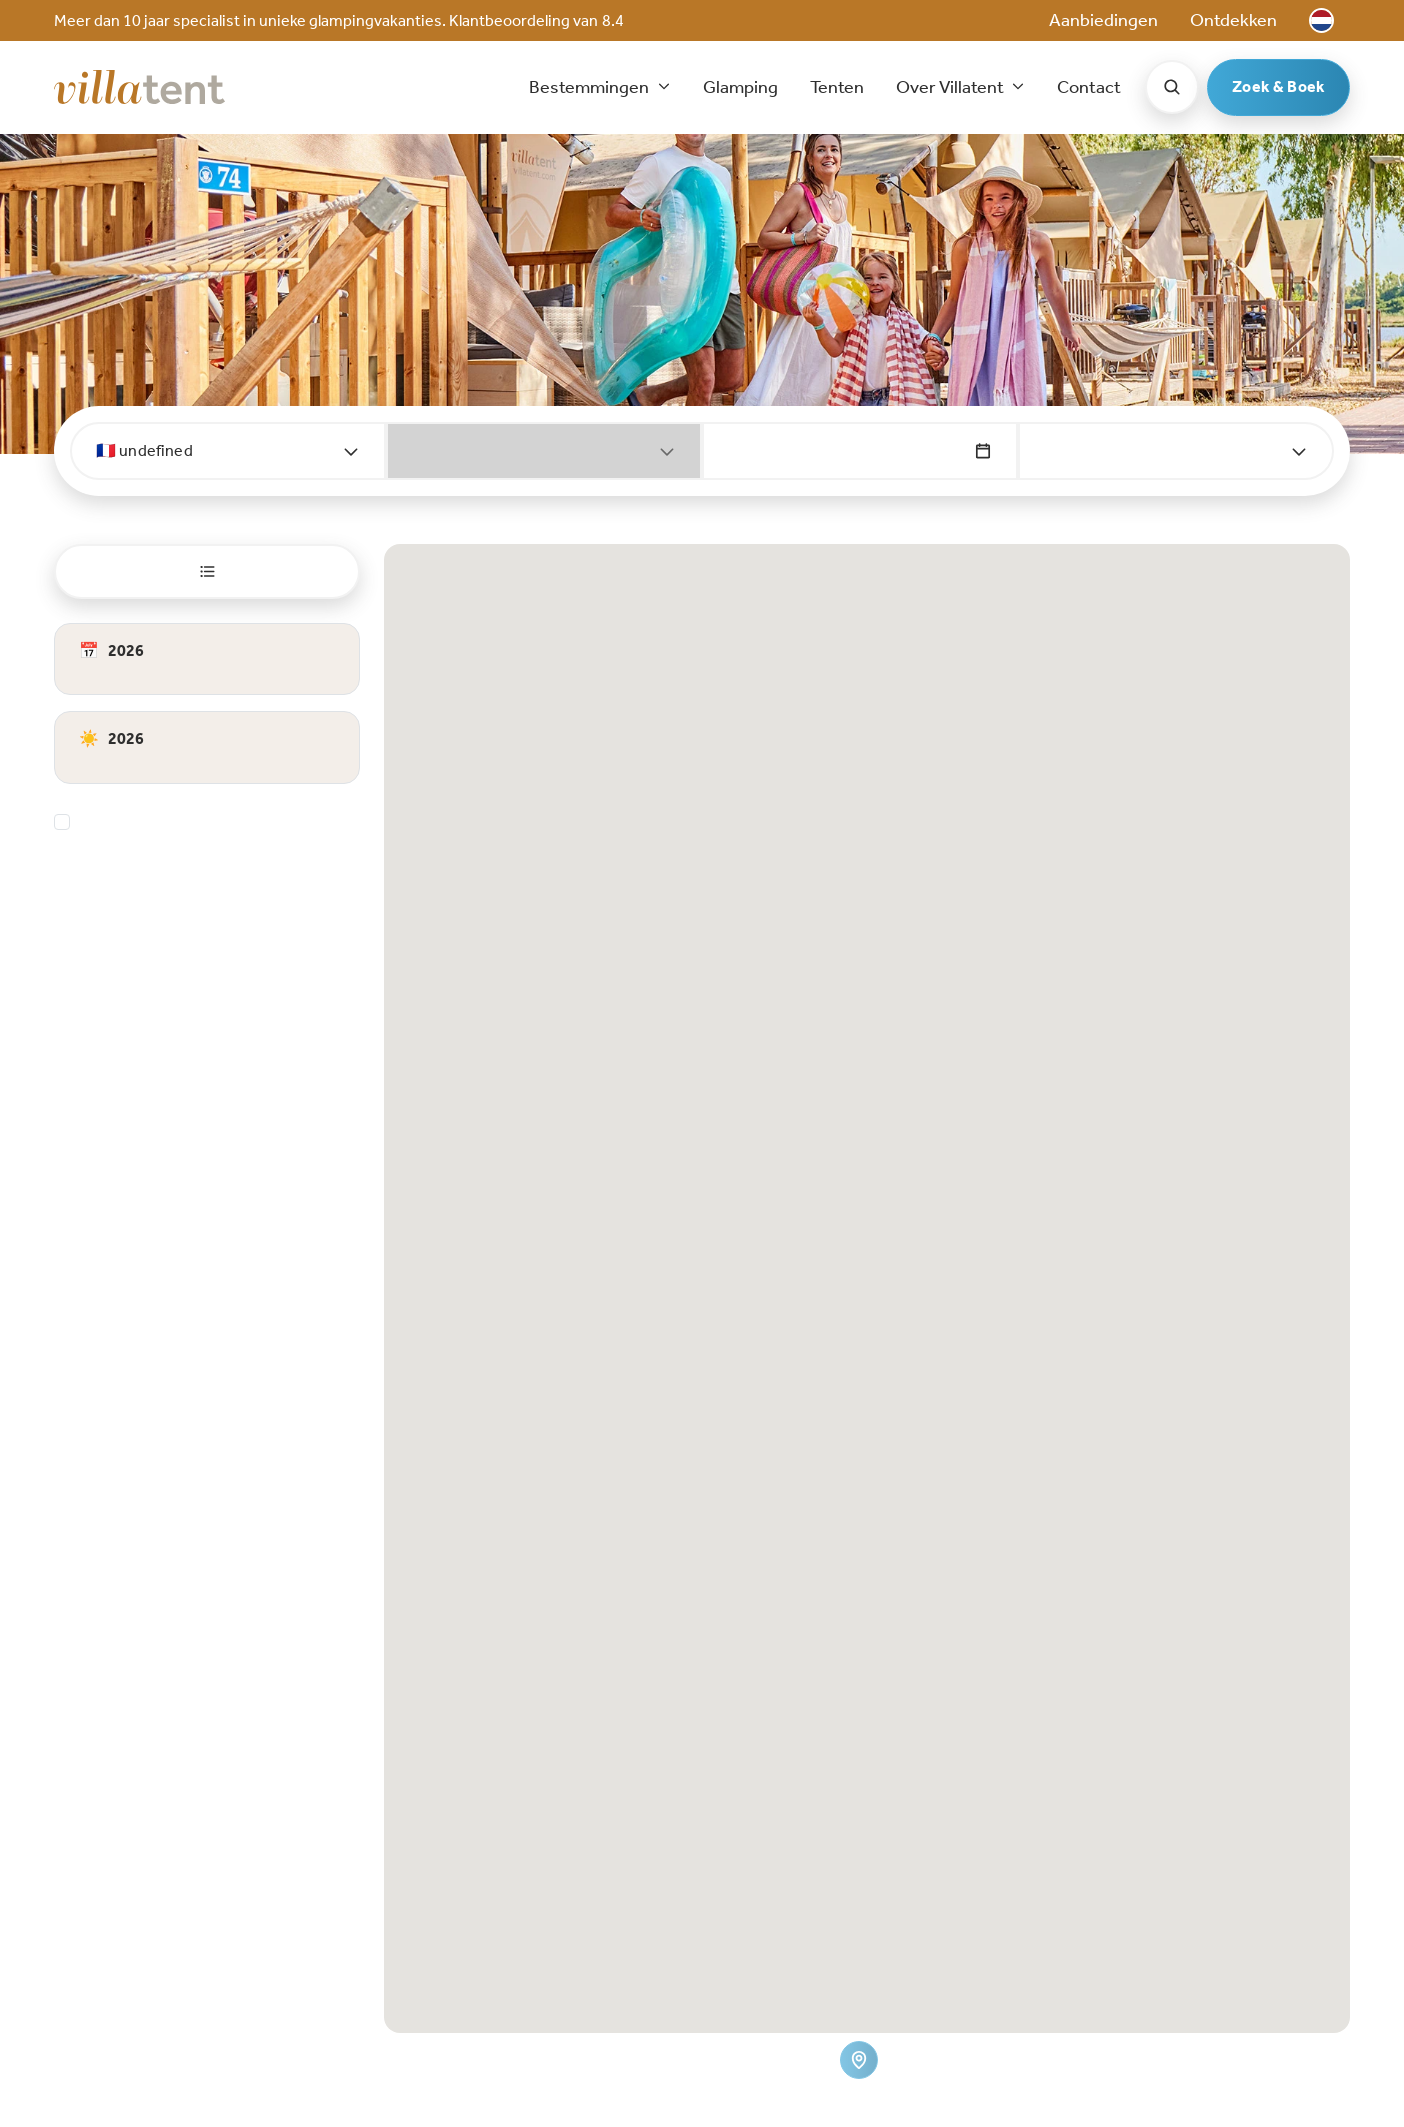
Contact (1089, 87)
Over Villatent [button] (951, 87)
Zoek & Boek (1278, 86)
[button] (1321, 20)
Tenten (837, 87)
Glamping (740, 87)
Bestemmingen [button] (590, 87)
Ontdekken (1233, 20)
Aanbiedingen (1103, 20)
